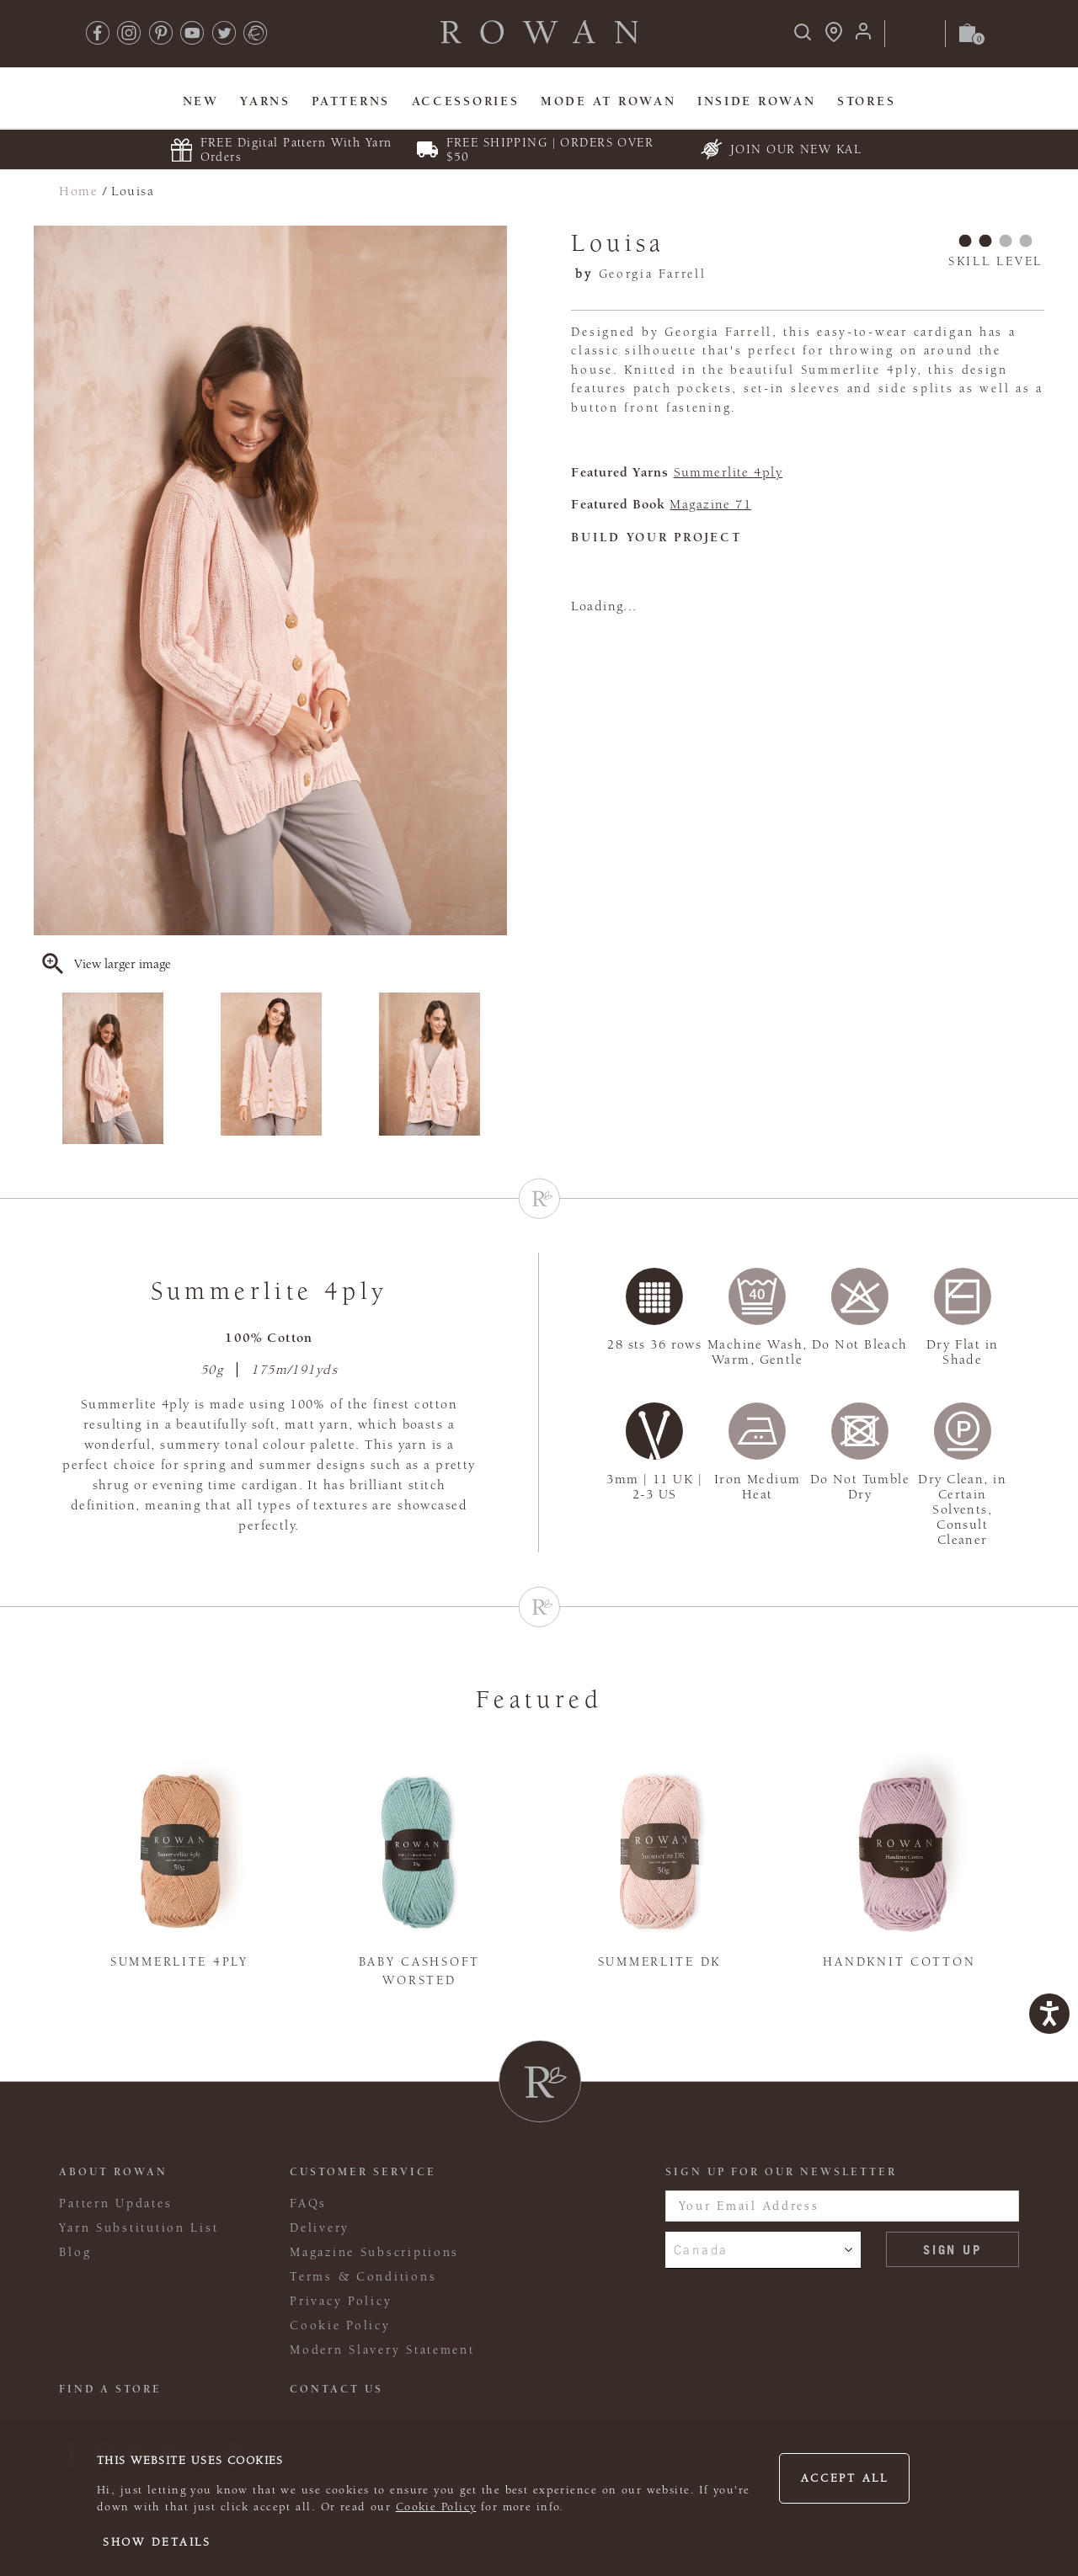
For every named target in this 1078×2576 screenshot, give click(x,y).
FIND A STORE (110, 2389)
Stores (866, 101)
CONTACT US (336, 2389)
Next (496, 1068)
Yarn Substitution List (138, 2228)
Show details (157, 2542)
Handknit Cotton (899, 1962)
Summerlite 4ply (728, 472)
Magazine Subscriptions (374, 2252)
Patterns (351, 101)
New (201, 101)
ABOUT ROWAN (113, 2172)
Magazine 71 (710, 504)
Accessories (466, 101)
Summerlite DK (659, 1962)
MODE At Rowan (608, 101)
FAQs (308, 2203)
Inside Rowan (756, 101)
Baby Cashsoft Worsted (419, 1971)
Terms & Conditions (363, 2277)
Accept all (845, 2478)
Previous (44, 1068)
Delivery (320, 2228)
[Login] (863, 36)
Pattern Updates (115, 2203)
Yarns (265, 101)
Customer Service (363, 2172)
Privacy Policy (341, 2301)
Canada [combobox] (701, 2249)
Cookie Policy (436, 2507)
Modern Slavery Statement (382, 2350)
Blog (75, 2252)
